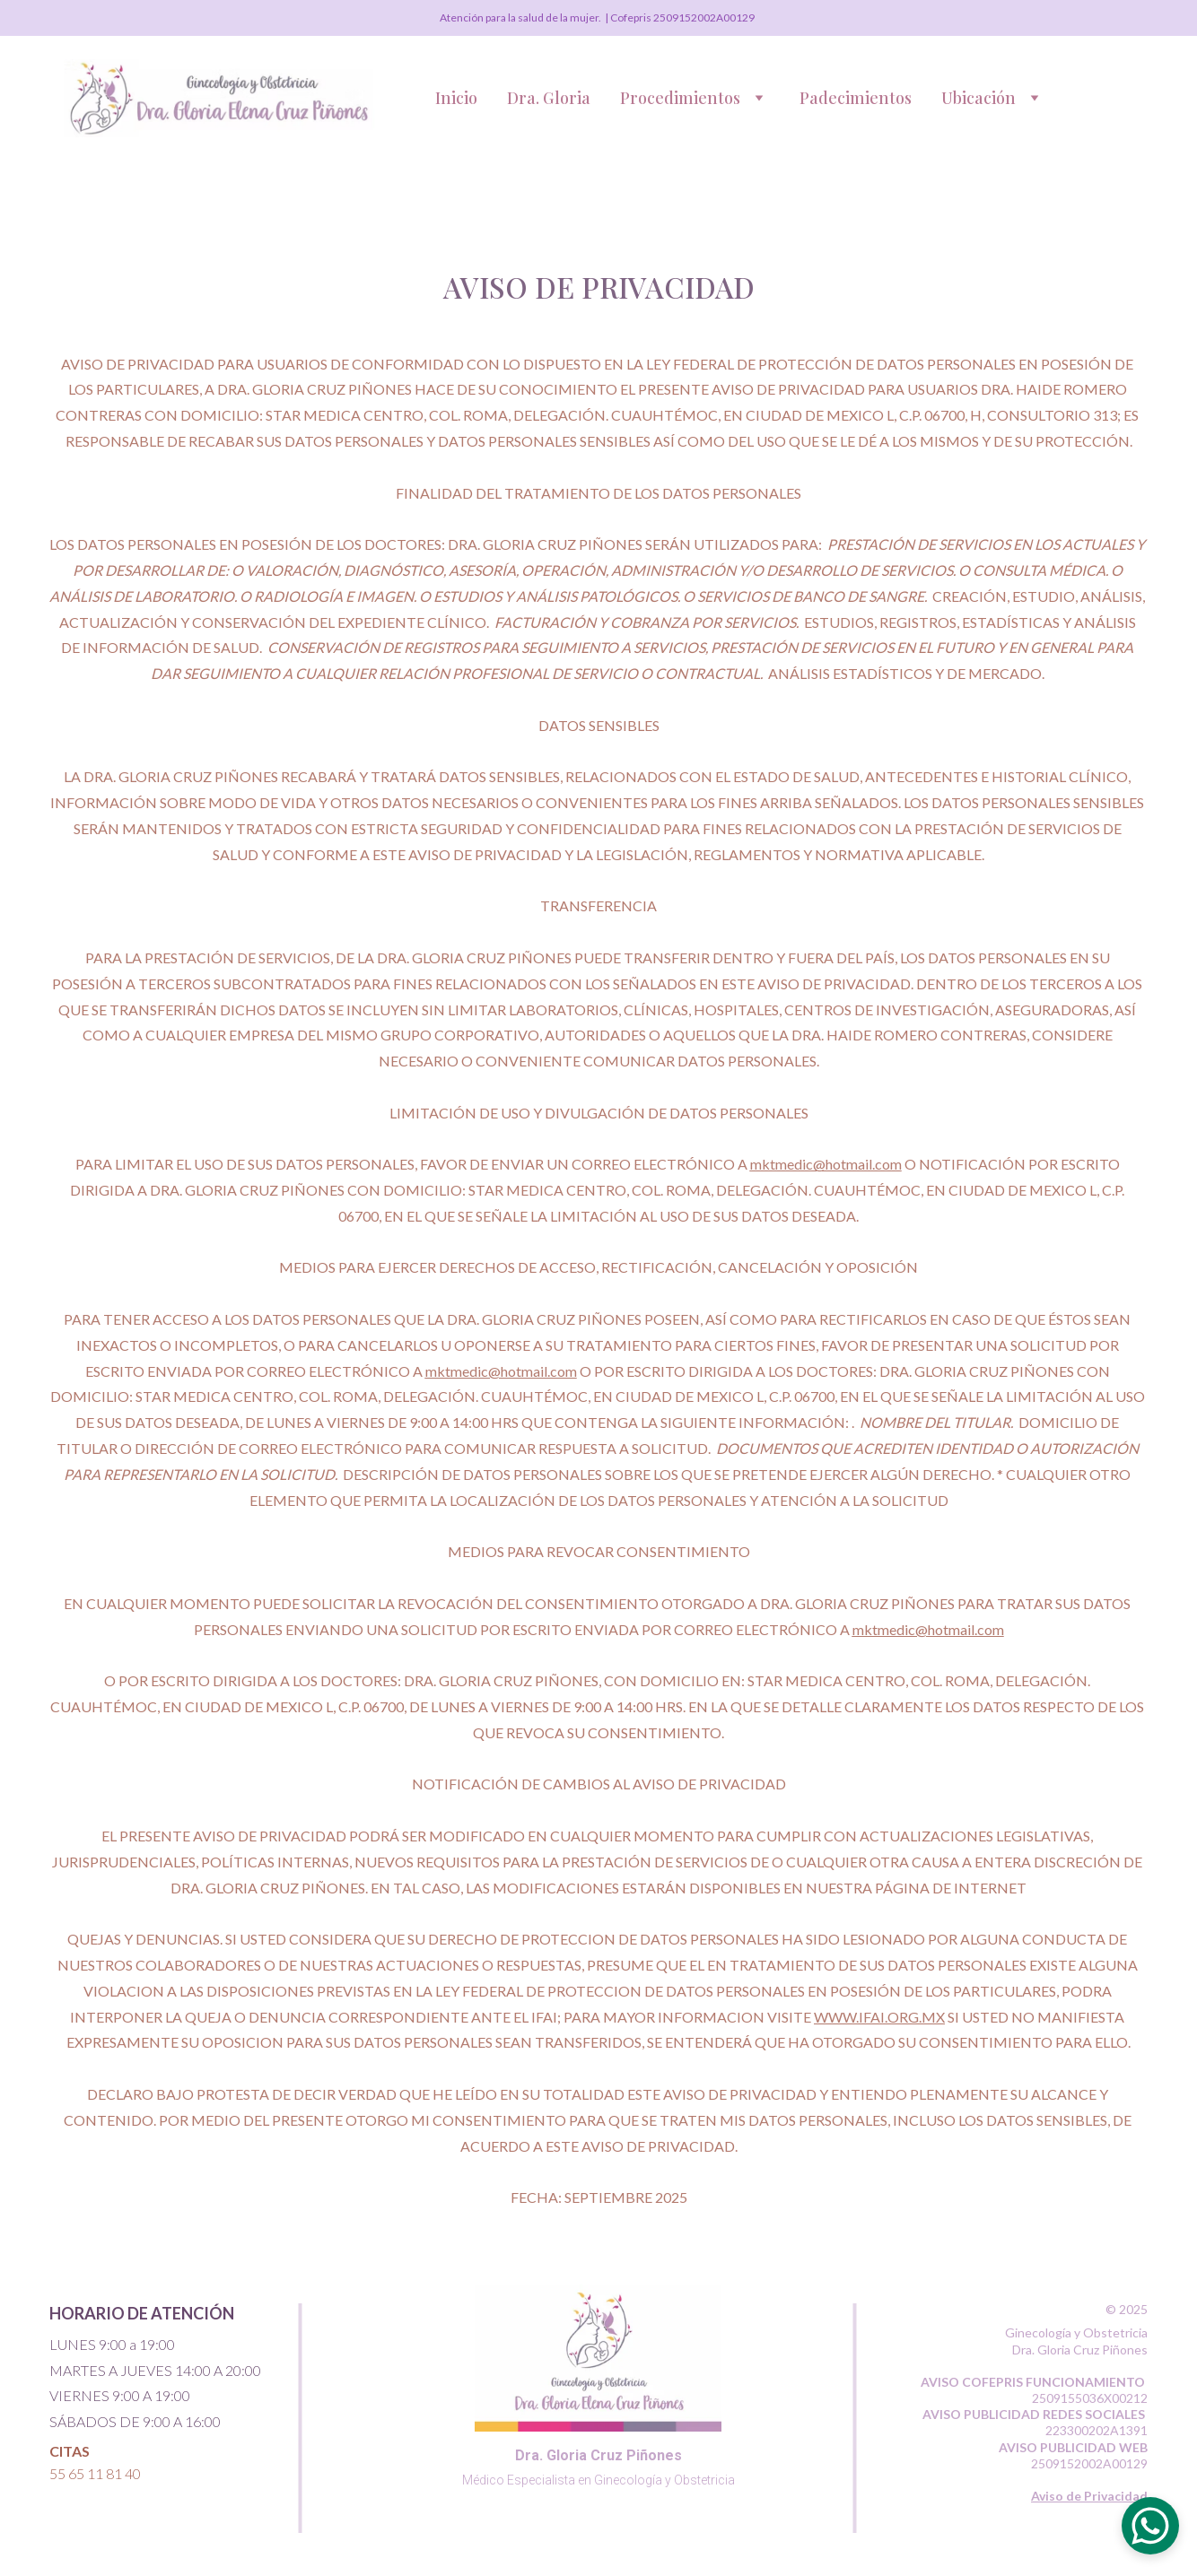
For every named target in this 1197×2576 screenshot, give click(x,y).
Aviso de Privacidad (1089, 2495)
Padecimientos (855, 98)
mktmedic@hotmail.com (826, 1163)
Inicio (456, 98)
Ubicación (978, 98)
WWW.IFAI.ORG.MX (879, 2016)
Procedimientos (680, 98)
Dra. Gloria (548, 98)
